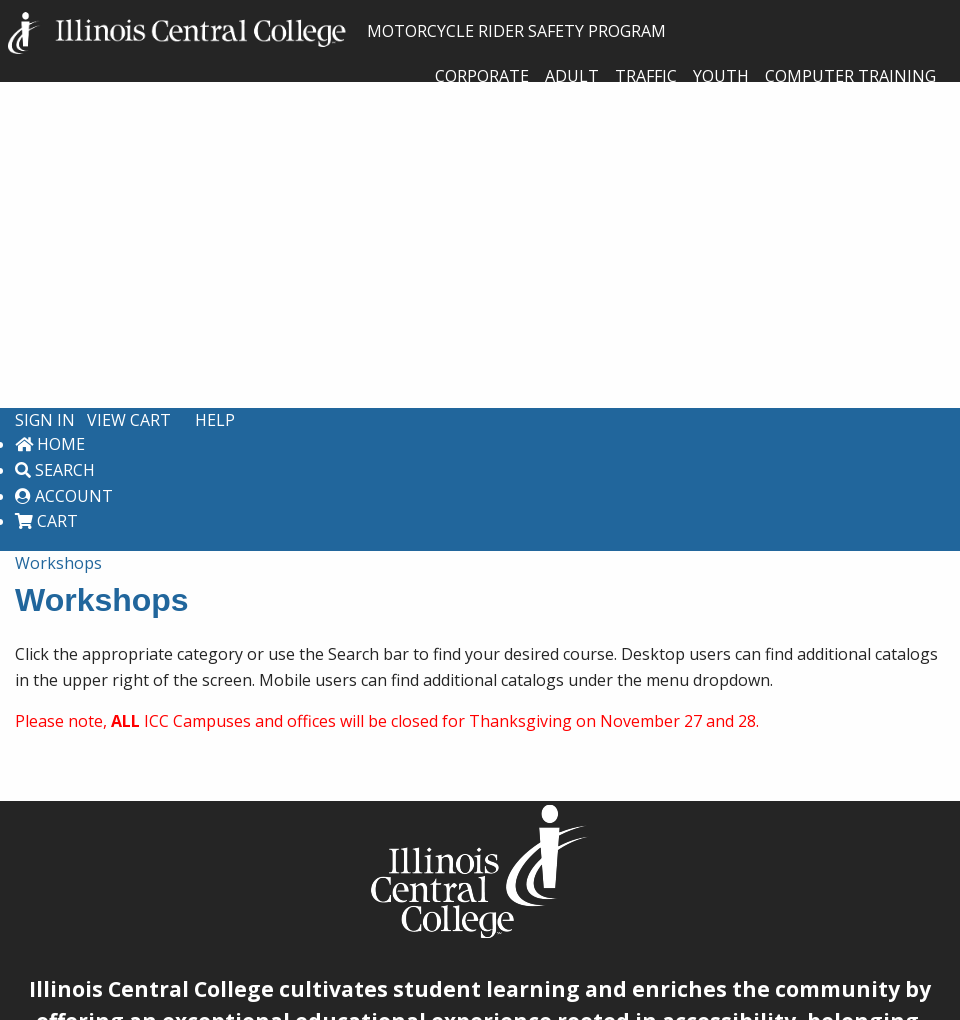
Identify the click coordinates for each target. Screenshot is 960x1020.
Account (64, 496)
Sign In (45, 420)
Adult (572, 76)
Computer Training (850, 76)
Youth (721, 76)
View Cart (129, 420)
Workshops (58, 563)
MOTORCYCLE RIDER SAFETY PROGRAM (337, 31)
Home (50, 444)
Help (215, 420)
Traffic (646, 76)
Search (55, 470)
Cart (46, 521)
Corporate (482, 76)
